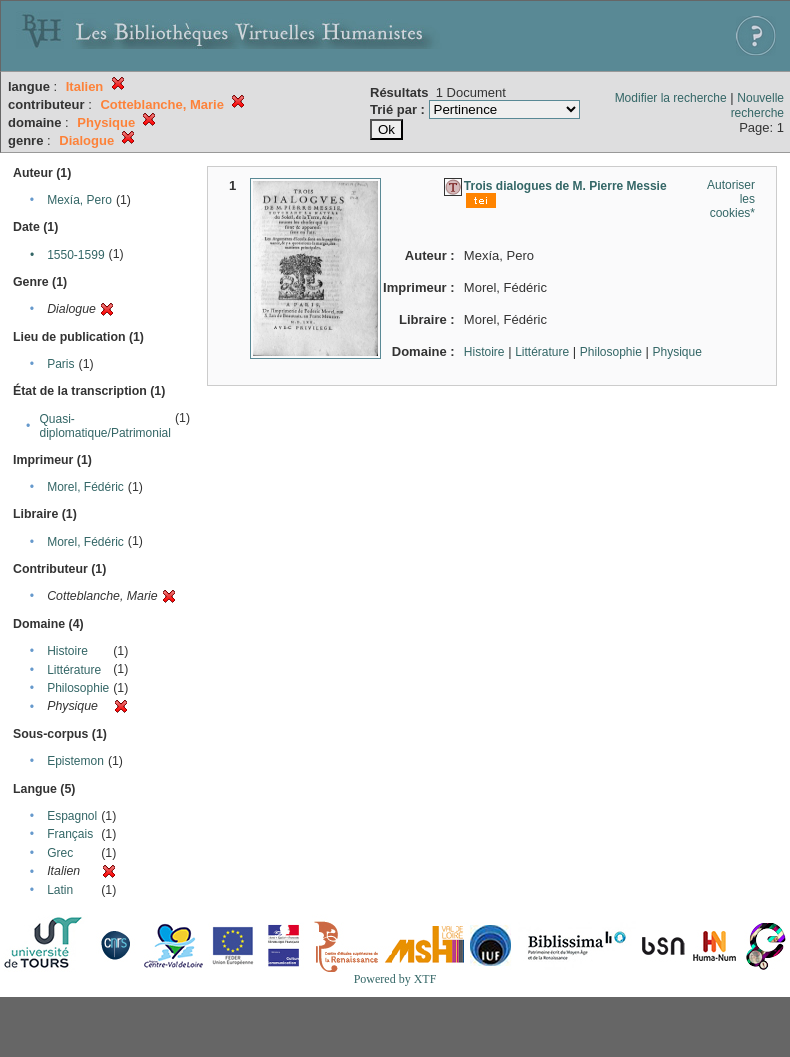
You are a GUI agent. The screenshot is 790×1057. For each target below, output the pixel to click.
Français (70, 834)
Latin (60, 890)
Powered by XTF (395, 979)
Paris (60, 364)
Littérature (74, 670)
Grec (60, 853)
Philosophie (78, 688)
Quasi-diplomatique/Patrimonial (105, 426)
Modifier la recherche (671, 98)
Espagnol (72, 816)
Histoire (67, 651)
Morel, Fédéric (85, 487)
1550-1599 (75, 255)
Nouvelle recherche (757, 105)
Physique (676, 352)
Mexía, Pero (79, 200)
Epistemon (75, 761)
